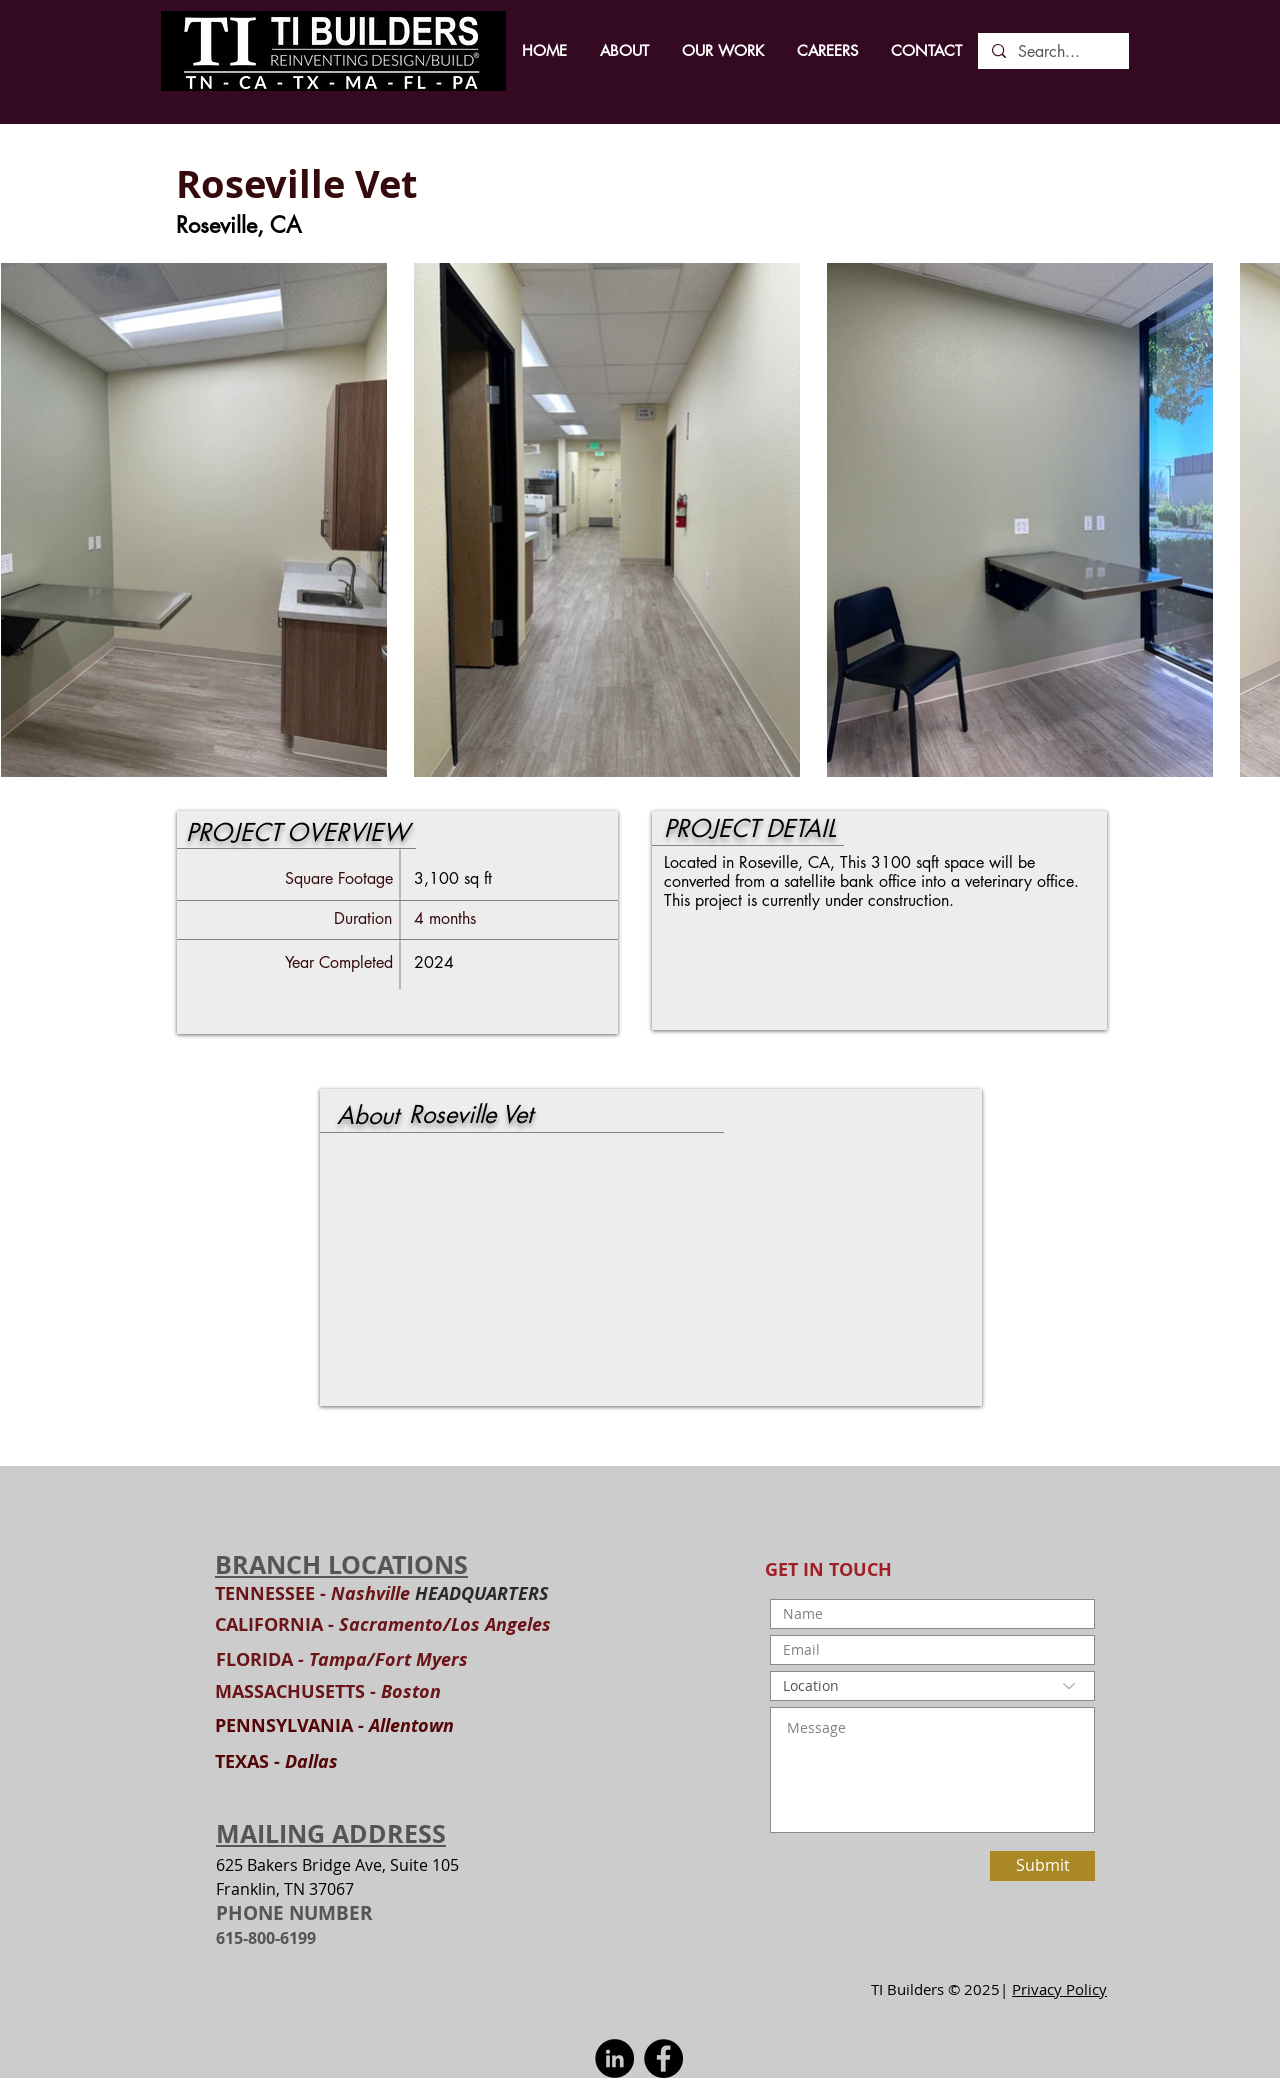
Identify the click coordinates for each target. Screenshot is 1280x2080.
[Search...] (1052, 52)
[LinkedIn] (614, 2058)
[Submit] (1042, 1866)
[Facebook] (663, 2058)
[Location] (932, 1686)
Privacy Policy (1059, 1989)
